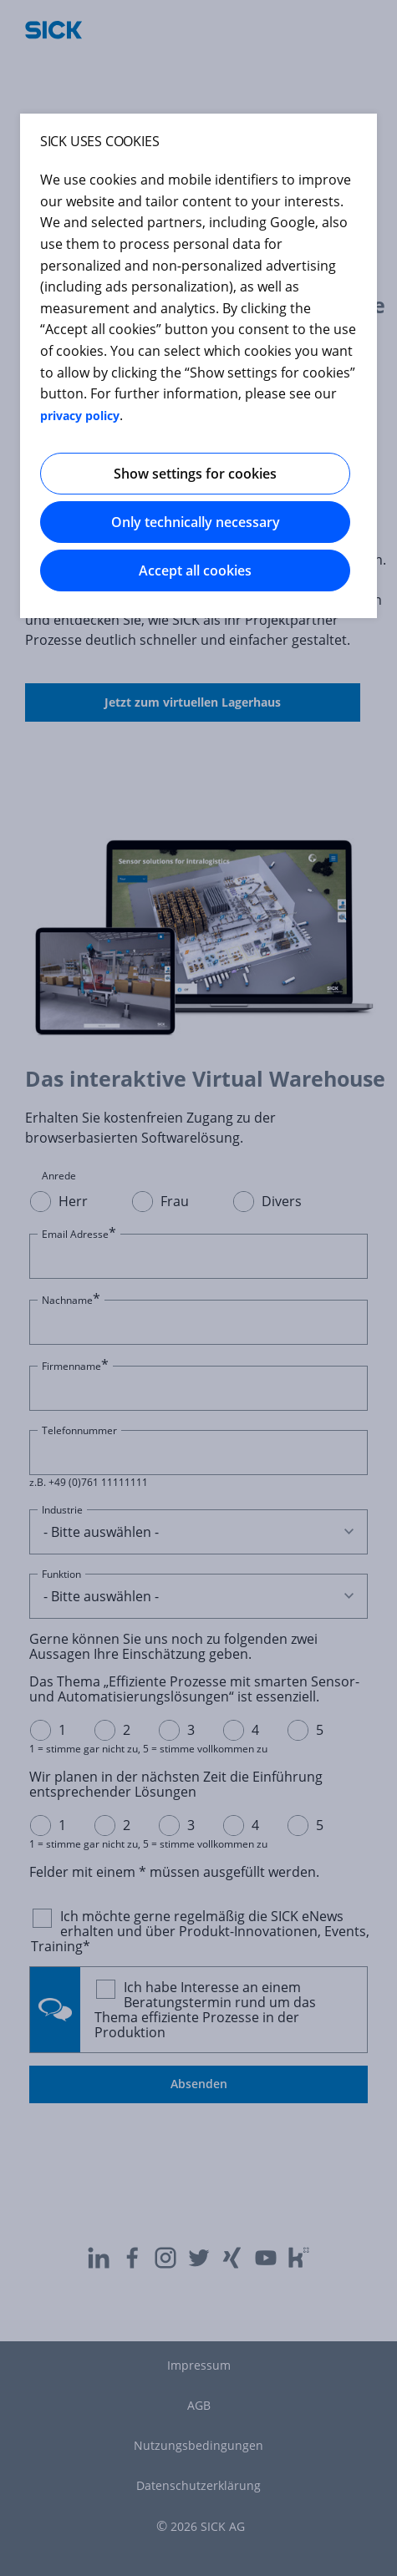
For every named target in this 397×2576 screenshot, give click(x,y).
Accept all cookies (195, 570)
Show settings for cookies (195, 473)
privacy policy (80, 415)
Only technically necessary (195, 522)
